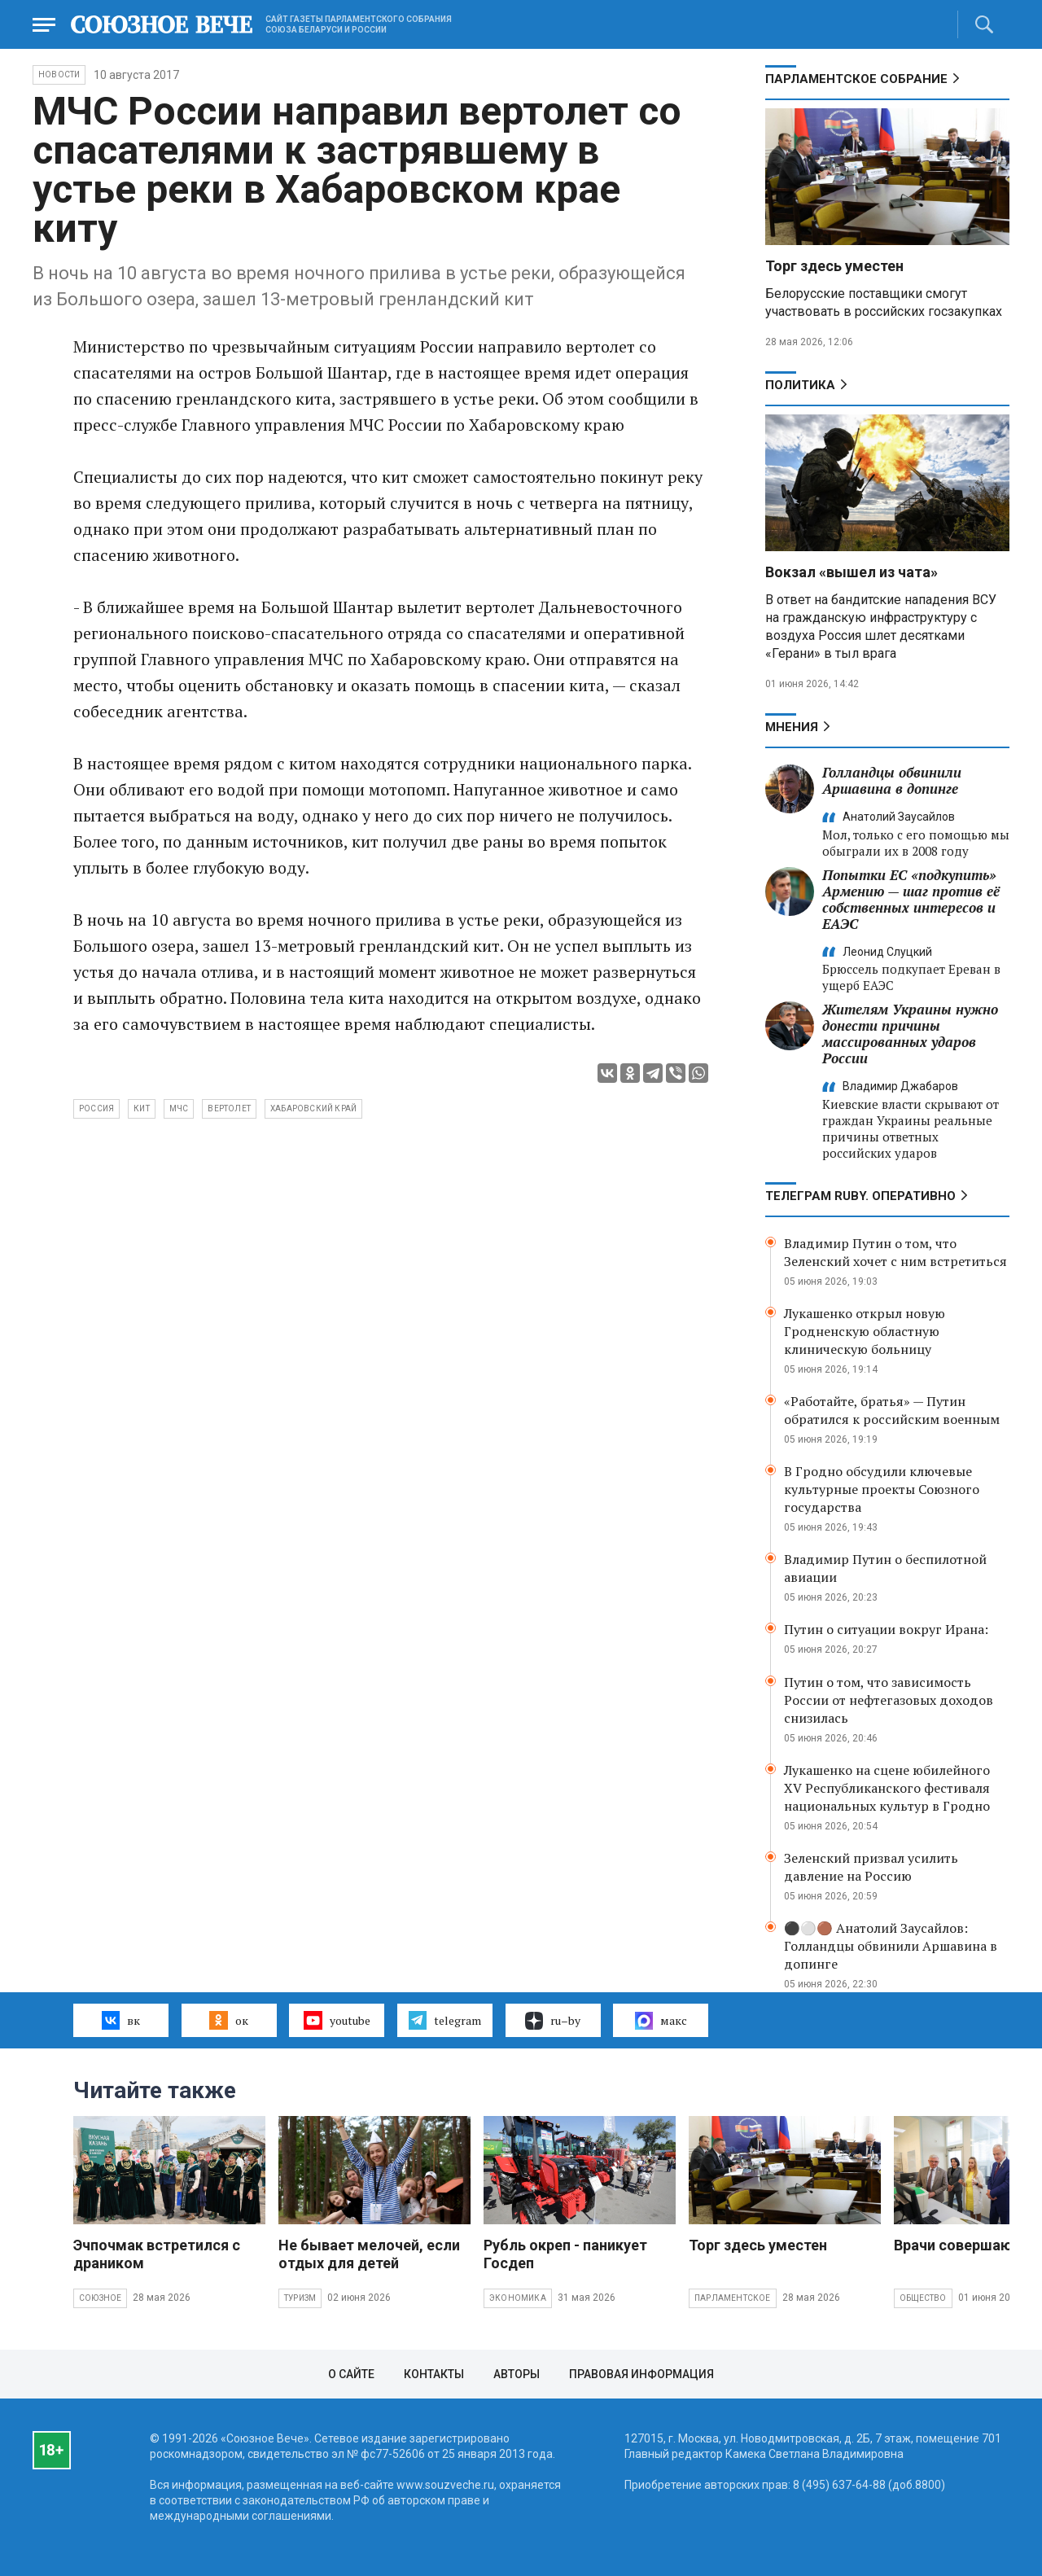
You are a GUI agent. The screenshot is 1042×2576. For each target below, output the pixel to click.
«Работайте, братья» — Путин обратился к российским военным (892, 1410)
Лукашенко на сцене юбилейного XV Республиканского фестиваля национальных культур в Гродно (887, 1788)
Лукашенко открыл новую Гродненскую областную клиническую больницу (864, 1331)
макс (661, 2021)
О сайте (351, 2374)
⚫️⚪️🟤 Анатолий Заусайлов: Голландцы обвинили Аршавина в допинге (890, 1946)
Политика (800, 385)
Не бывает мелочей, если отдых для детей (369, 2254)
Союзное (100, 2297)
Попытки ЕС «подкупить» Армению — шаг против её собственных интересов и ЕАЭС (911, 899)
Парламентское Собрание (856, 79)
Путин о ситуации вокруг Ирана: (886, 1629)
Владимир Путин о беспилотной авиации (885, 1568)
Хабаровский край (313, 1108)
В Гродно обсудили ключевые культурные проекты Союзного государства (881, 1489)
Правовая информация (641, 2374)
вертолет (229, 1108)
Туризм (300, 2297)
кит (142, 1108)
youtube (337, 2020)
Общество (923, 2297)
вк (121, 2020)
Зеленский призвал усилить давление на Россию (871, 1867)
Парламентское (732, 2297)
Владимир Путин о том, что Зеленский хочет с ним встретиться (895, 1252)
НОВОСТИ (59, 74)
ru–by (552, 2021)
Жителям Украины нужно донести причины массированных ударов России (910, 1033)
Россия (96, 1108)
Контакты (434, 2374)
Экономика (517, 2297)
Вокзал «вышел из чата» (851, 571)
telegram (445, 2020)
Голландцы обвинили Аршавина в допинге (891, 780)
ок (228, 2020)
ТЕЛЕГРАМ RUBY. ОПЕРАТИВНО (860, 1196)
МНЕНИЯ (791, 727)
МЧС (179, 1108)
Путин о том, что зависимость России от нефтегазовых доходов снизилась (888, 1700)
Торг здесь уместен (834, 265)
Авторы (516, 2374)
